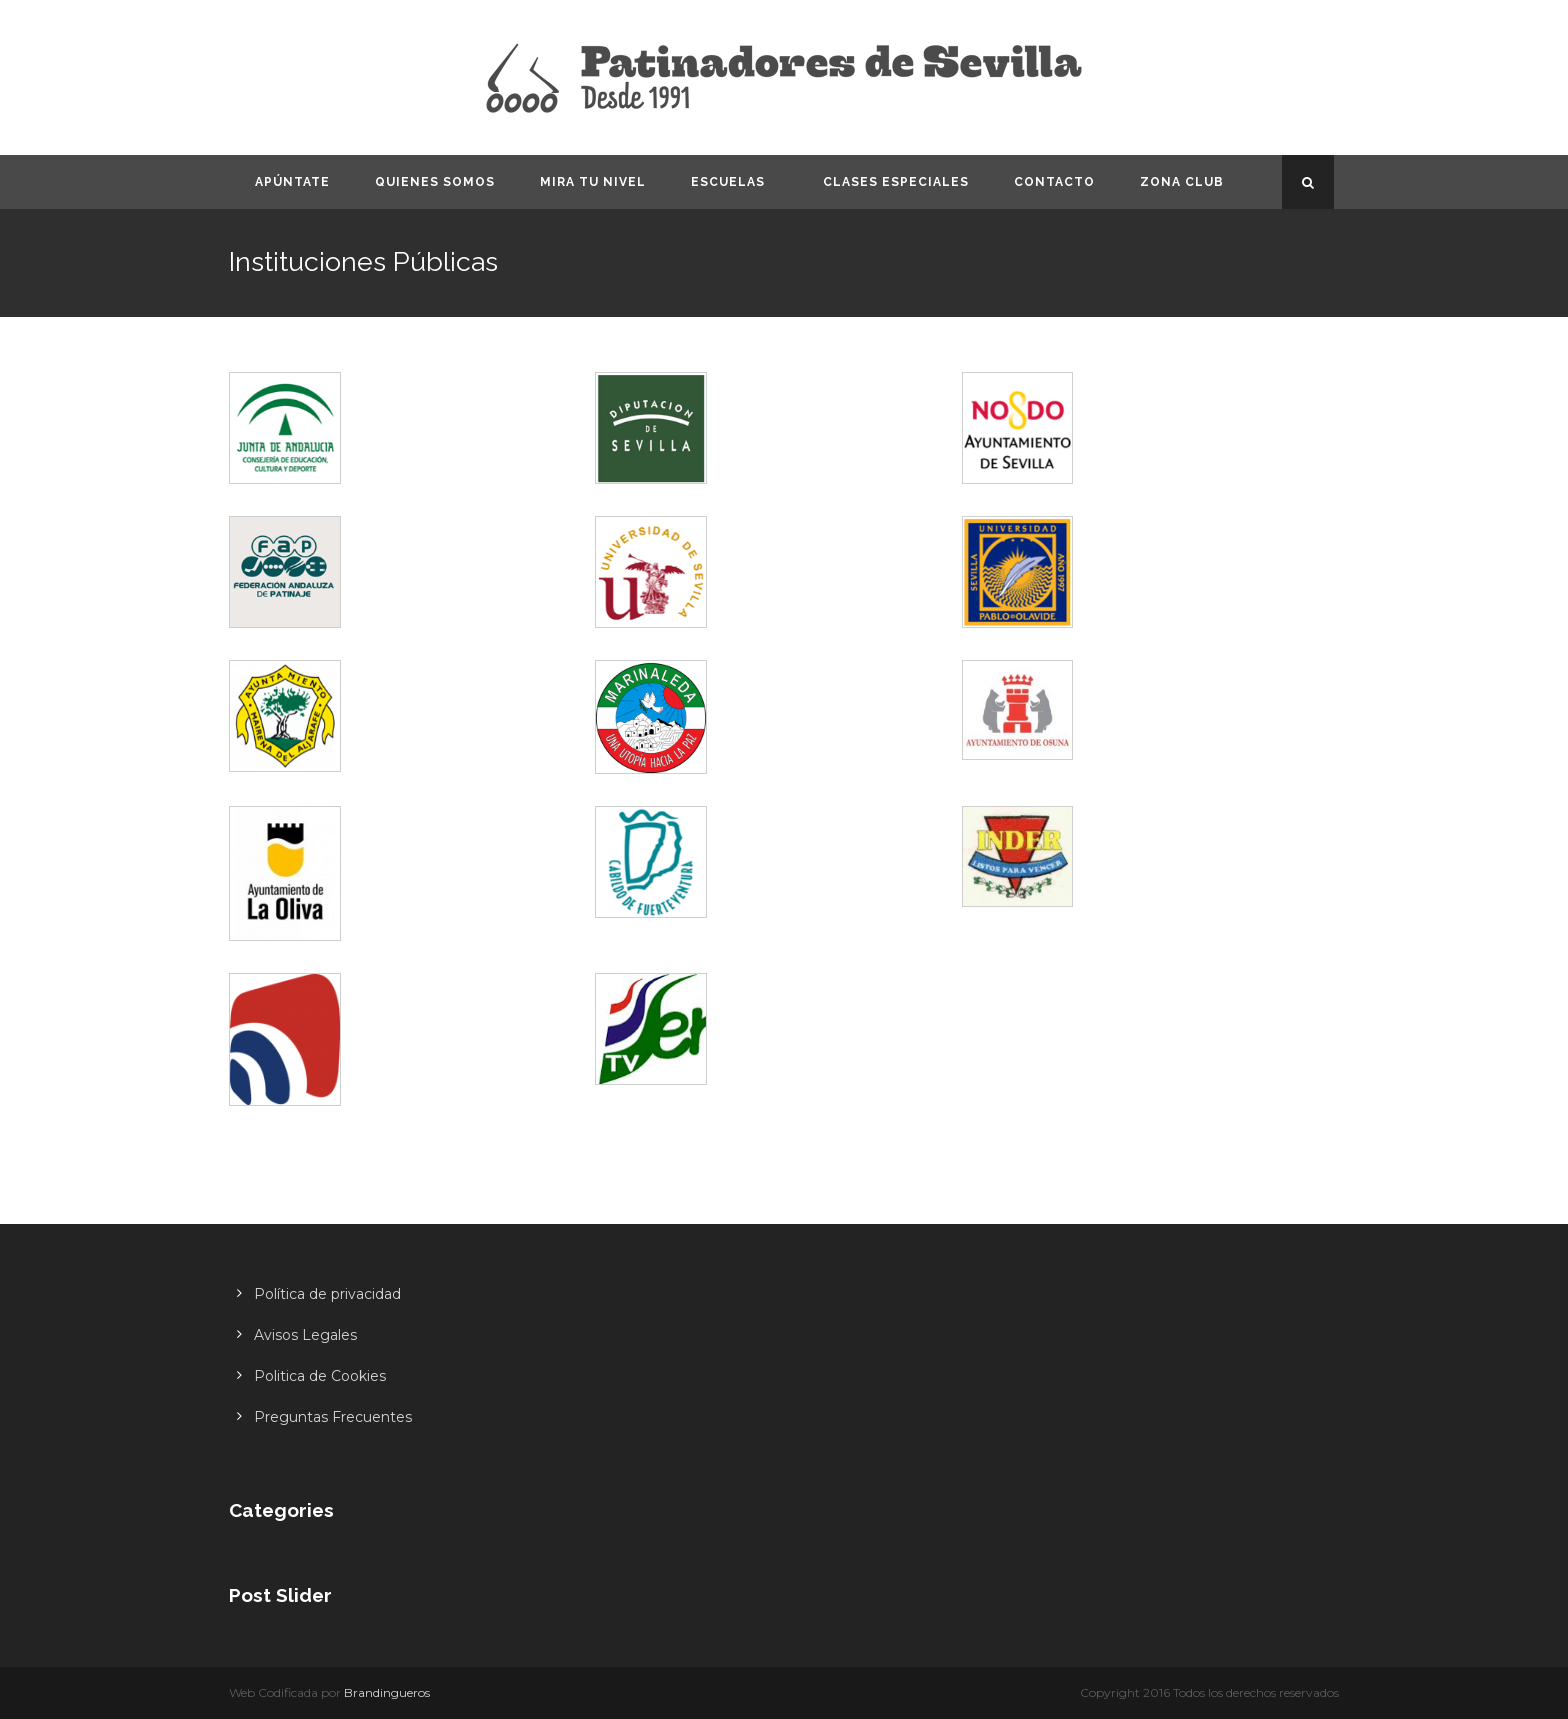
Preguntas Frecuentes (333, 1417)
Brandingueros (387, 1692)
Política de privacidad (327, 1294)
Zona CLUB (1182, 182)
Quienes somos (435, 182)
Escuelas (728, 182)
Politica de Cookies (320, 1376)
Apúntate (292, 182)
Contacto (1054, 182)
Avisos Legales (305, 1335)
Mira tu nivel (593, 182)
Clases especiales (896, 182)
